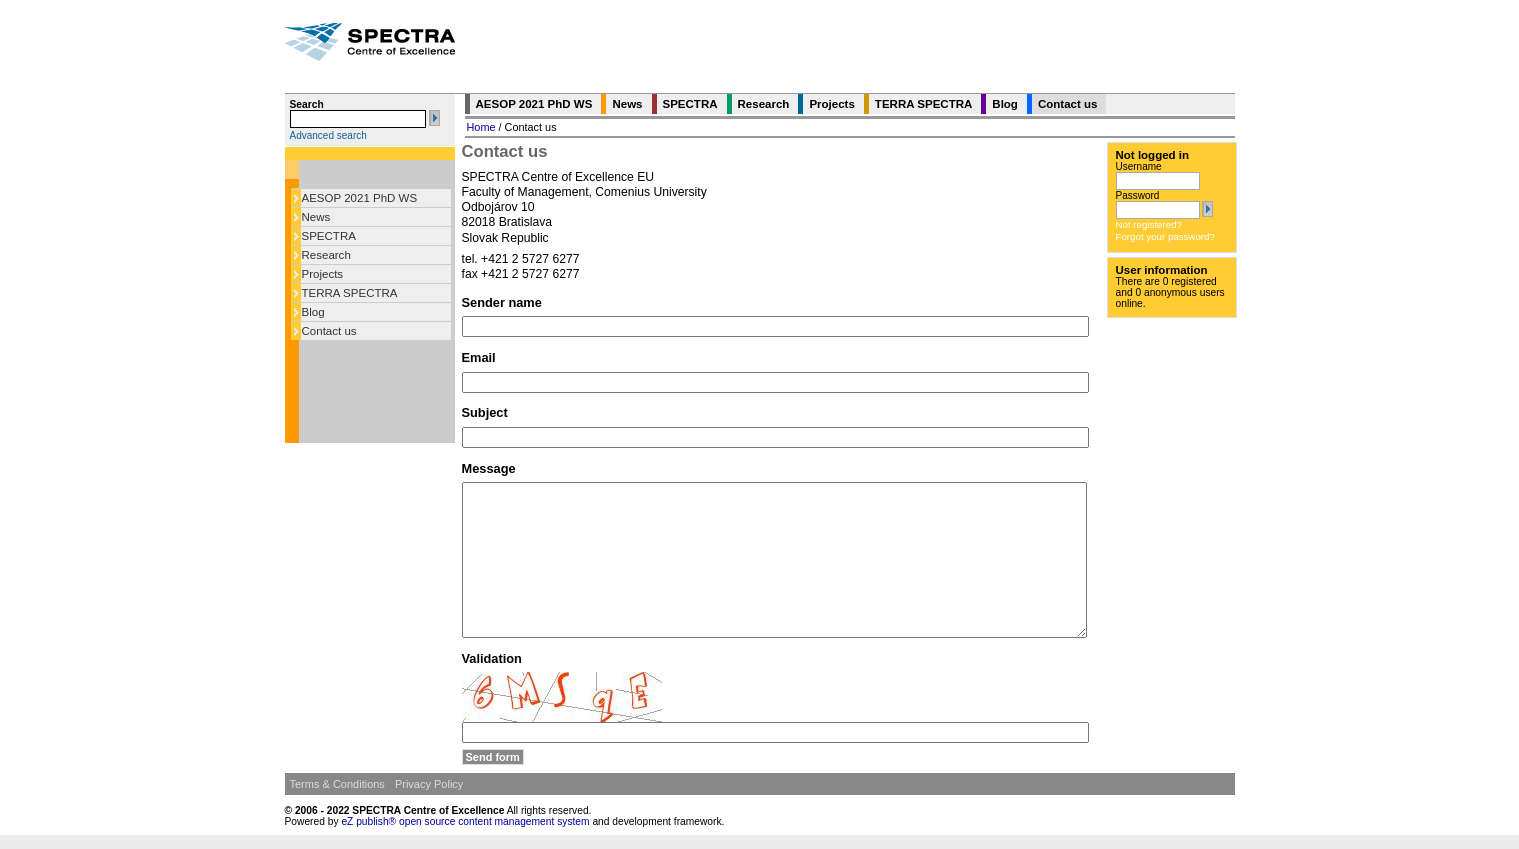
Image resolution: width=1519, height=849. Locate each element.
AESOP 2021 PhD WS (360, 198)
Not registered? (1149, 224)
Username (1139, 166)
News (316, 217)
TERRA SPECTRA (350, 293)
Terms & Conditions (337, 784)
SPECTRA (329, 236)
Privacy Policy (429, 784)
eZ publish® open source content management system (466, 821)
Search (307, 104)
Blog (313, 312)
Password (1138, 195)
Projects (323, 274)
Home (481, 127)
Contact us (329, 331)
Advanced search (328, 135)
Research (326, 255)
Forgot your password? (1165, 236)
